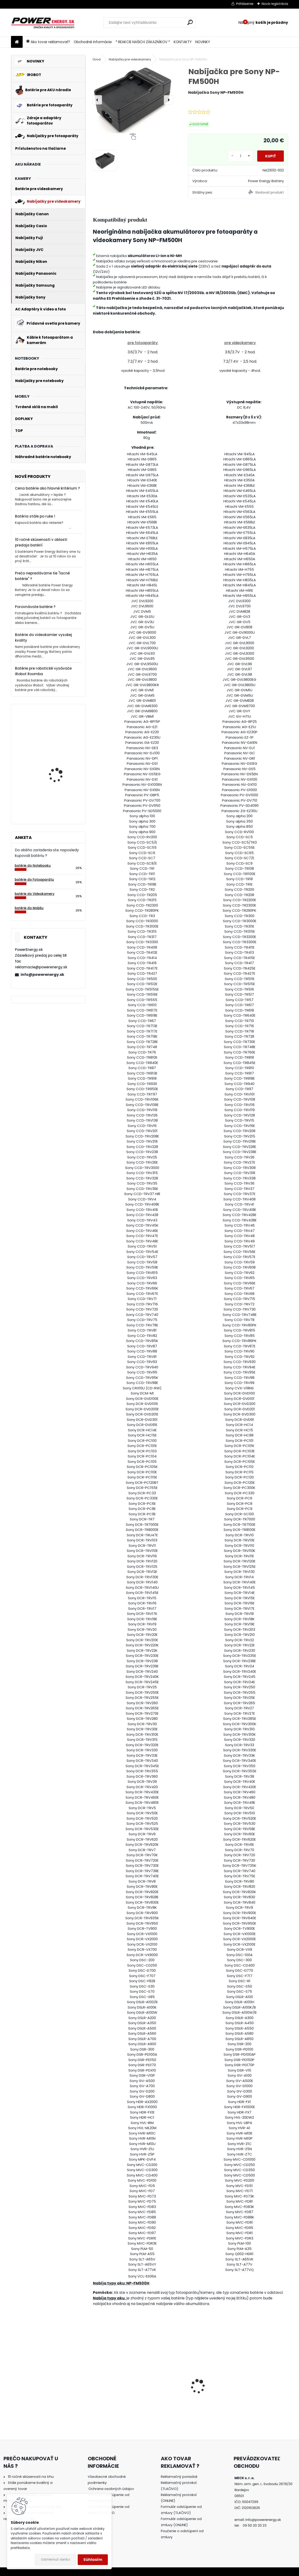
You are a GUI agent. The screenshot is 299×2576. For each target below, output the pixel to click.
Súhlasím (92, 2559)
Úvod (97, 59)
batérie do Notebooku (33, 865)
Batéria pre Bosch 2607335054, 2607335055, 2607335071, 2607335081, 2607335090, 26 (56, 792)
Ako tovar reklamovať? (48, 41)
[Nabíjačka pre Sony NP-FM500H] (133, 99)
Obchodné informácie (93, 41)
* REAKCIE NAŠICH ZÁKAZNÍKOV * (143, 41)
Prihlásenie (244, 3)
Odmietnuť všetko (55, 2559)
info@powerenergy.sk (42, 974)
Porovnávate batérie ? (35, 606)
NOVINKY (202, 41)
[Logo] (43, 22)
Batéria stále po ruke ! (35, 516)
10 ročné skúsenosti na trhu (31, 2476)
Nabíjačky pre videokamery (130, 59)
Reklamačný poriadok (179, 2476)
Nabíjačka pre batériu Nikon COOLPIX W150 (253, 2401)
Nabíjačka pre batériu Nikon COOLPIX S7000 (121, 2403)
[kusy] (238, 156)
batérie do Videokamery (34, 894)
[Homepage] (17, 42)
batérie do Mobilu (29, 908)
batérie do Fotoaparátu (34, 879)
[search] (190, 22)
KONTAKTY (183, 41)
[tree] (113, 2498)
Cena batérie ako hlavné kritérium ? (47, 488)
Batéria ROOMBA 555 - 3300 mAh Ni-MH (187, 2396)
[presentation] (97, 99)
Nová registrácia (275, 3)
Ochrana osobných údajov (111, 2488)
